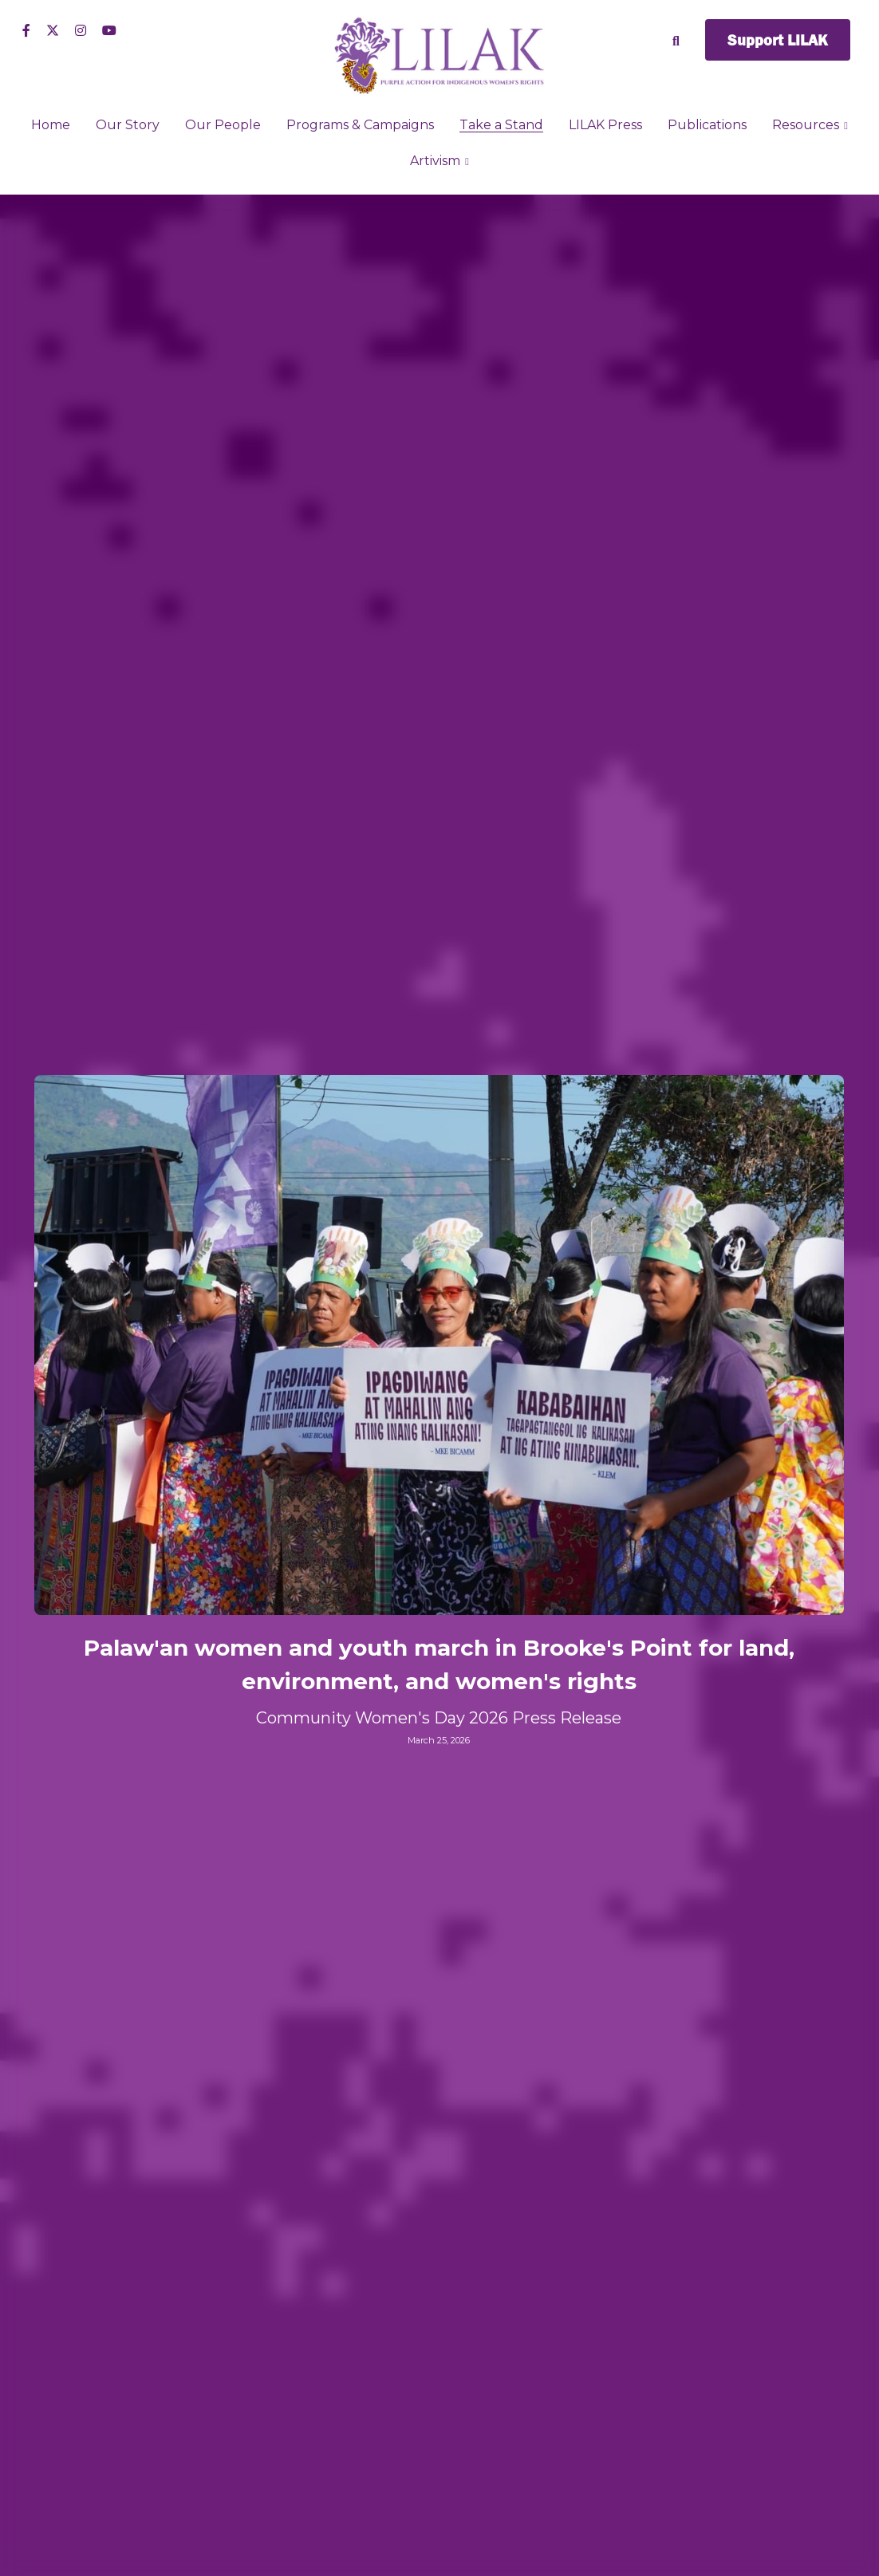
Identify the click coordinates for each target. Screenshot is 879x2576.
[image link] (439, 54)
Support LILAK (777, 40)
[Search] (676, 41)
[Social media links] (26, 30)
